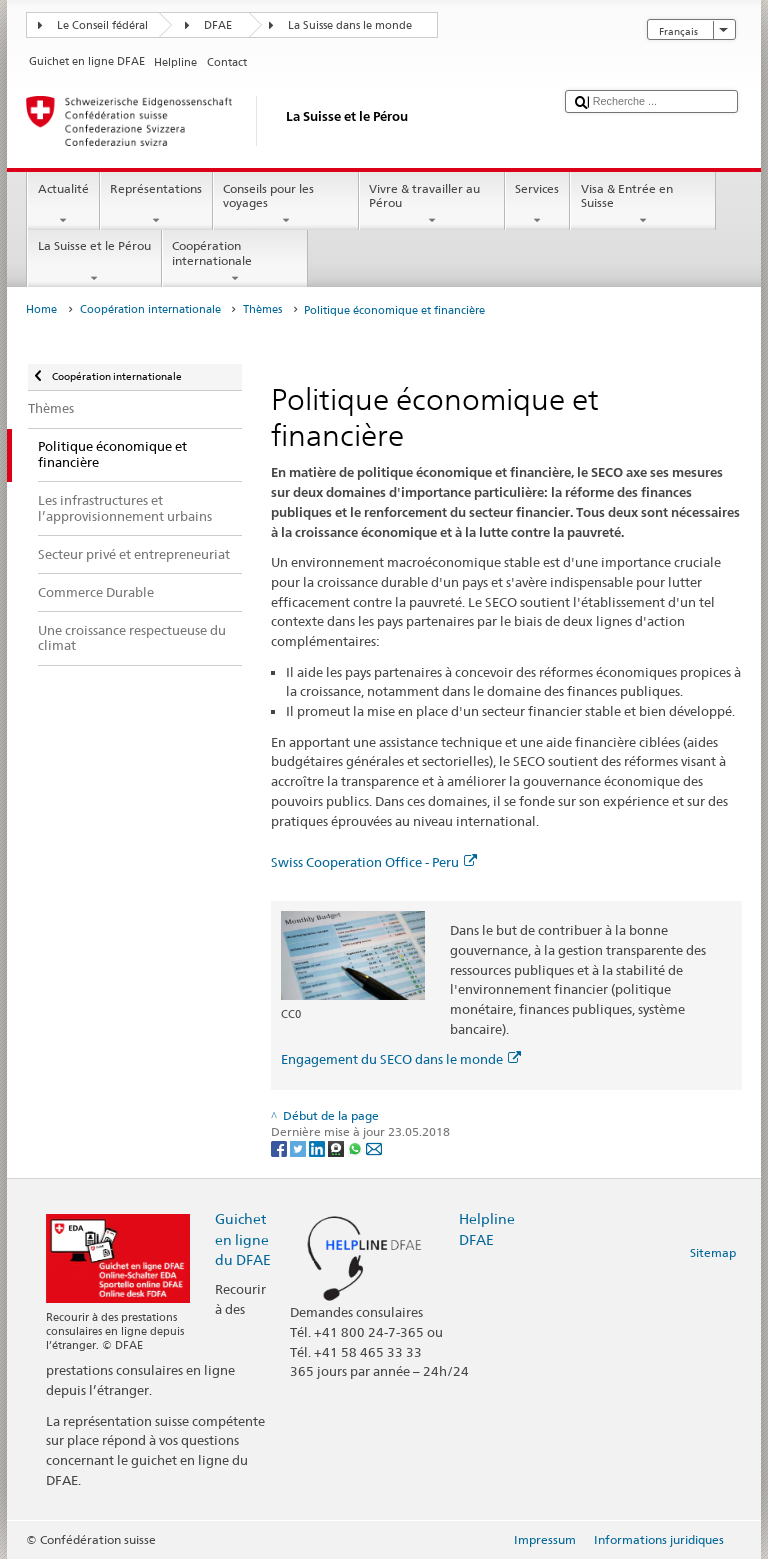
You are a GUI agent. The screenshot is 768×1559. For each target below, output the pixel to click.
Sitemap (713, 1252)
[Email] (374, 1148)
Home (41, 309)
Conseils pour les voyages (286, 205)
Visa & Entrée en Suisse (643, 205)
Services (537, 205)
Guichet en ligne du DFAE (243, 1238)
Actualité (63, 205)
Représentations (156, 205)
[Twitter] (299, 1148)
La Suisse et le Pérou (94, 262)
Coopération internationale (235, 262)
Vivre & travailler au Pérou (432, 205)
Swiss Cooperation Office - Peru (374, 862)
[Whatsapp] (356, 1148)
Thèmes (262, 309)
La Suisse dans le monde (350, 25)
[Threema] (337, 1148)
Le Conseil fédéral (102, 25)
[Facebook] (280, 1148)
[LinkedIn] (318, 1148)
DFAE (218, 25)
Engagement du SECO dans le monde (401, 1059)
